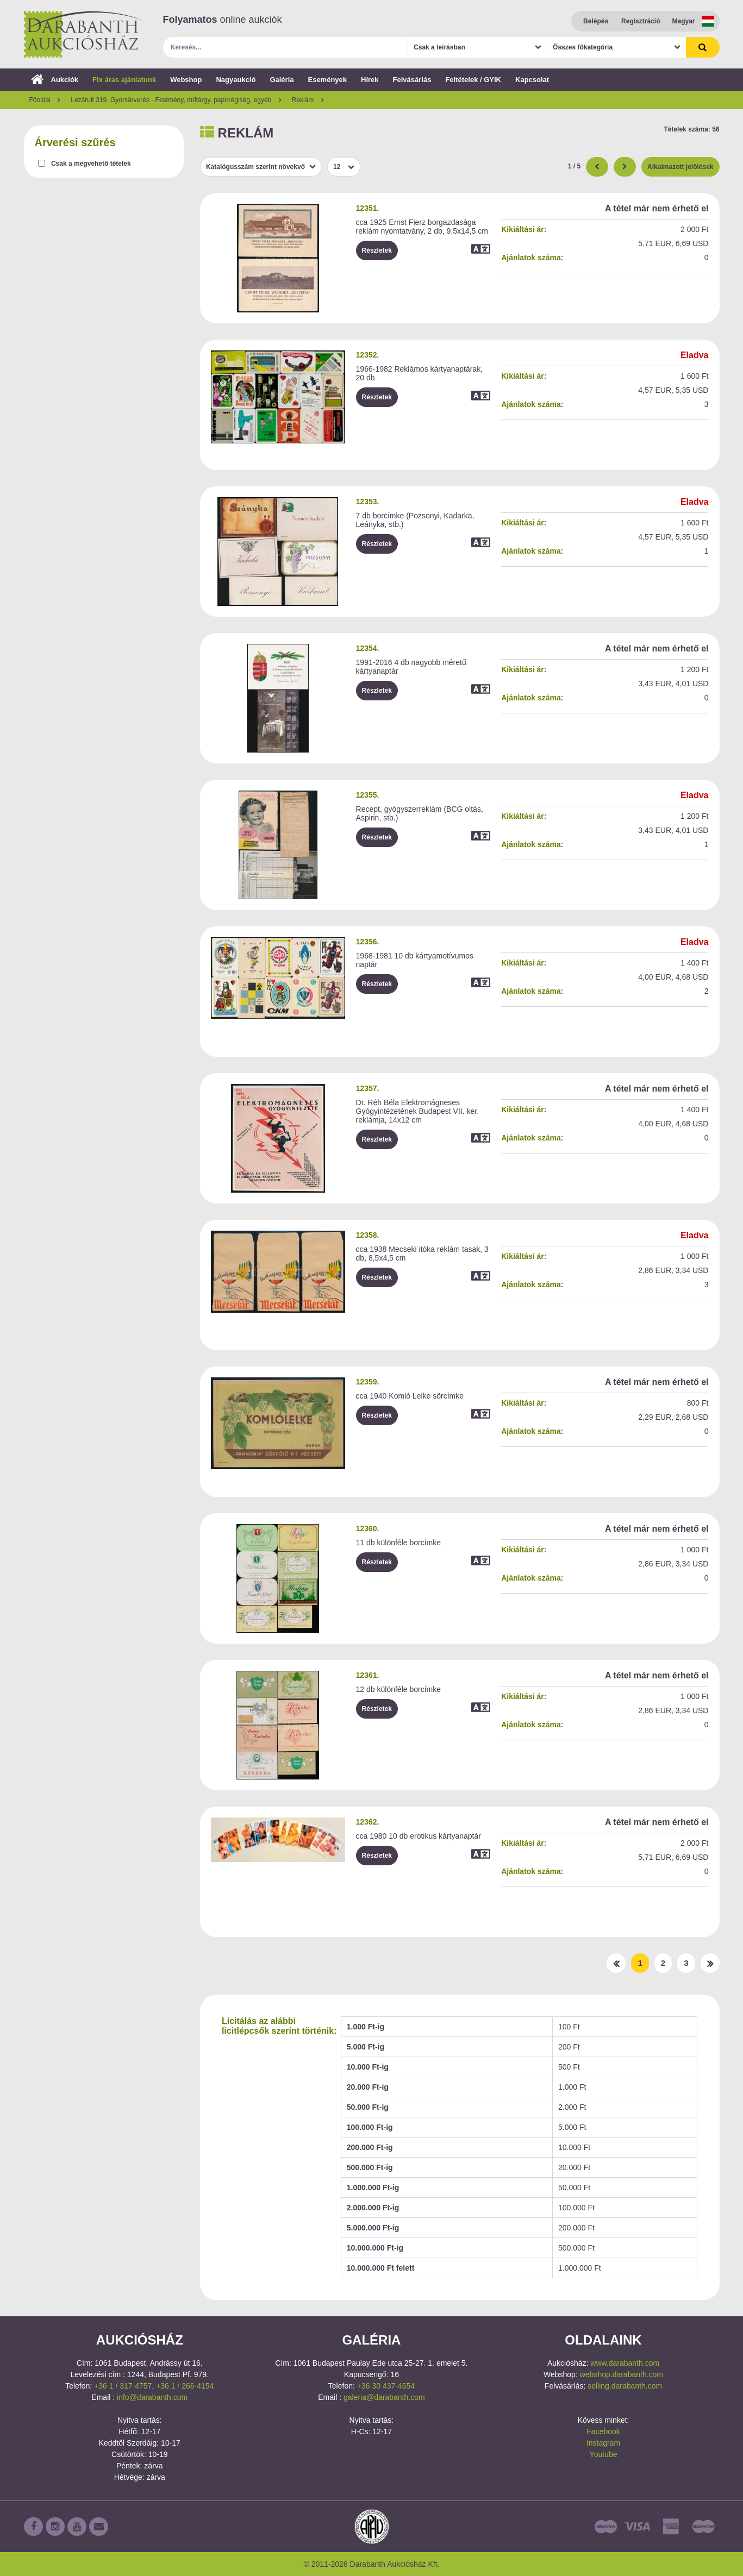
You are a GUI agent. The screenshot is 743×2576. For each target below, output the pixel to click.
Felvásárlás (412, 80)
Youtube (603, 2454)
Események (327, 80)
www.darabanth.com (624, 2363)
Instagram (603, 2443)
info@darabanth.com (152, 2397)
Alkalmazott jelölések (680, 167)
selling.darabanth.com (625, 2385)
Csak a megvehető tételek (91, 163)
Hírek (370, 80)
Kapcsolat (532, 80)
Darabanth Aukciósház (83, 34)
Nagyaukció (235, 80)
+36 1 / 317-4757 (123, 2385)
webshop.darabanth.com (621, 2374)
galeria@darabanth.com (384, 2397)
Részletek (377, 250)
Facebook (603, 2431)
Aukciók (55, 80)
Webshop (186, 80)
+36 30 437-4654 (386, 2385)
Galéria (282, 80)
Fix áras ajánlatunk (124, 80)
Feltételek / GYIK (473, 80)
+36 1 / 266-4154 (185, 2385)
